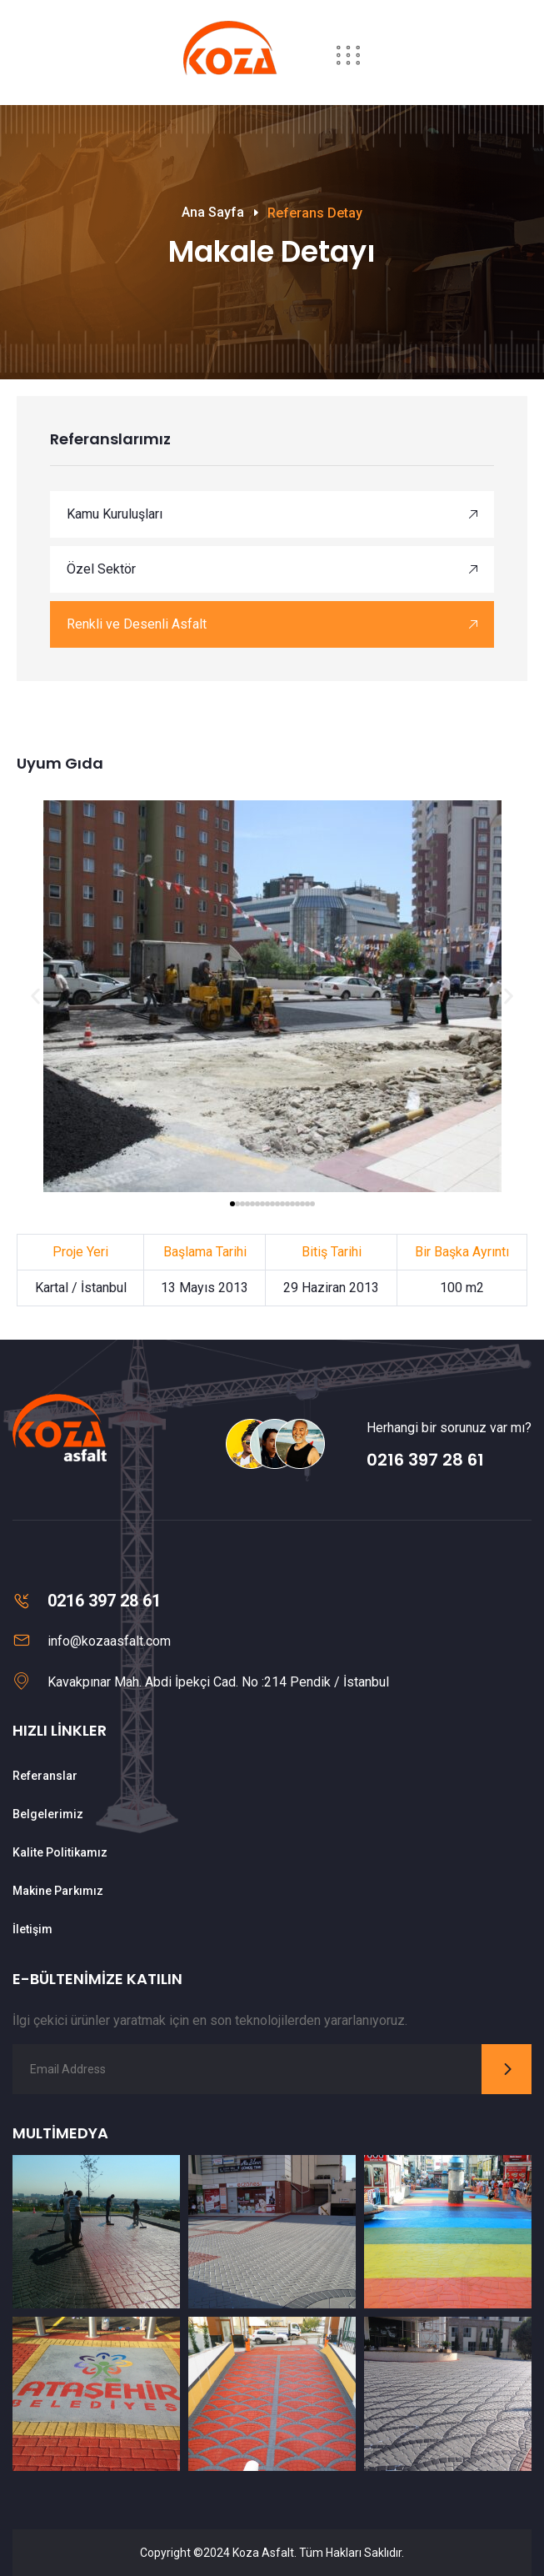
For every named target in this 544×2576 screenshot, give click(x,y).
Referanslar (44, 1775)
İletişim (32, 1929)
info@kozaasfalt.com (109, 1641)
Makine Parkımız (57, 1890)
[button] (35, 995)
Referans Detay (314, 213)
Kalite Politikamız (59, 1852)
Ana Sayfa (213, 212)
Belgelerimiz (47, 1814)
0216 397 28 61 (425, 1459)
